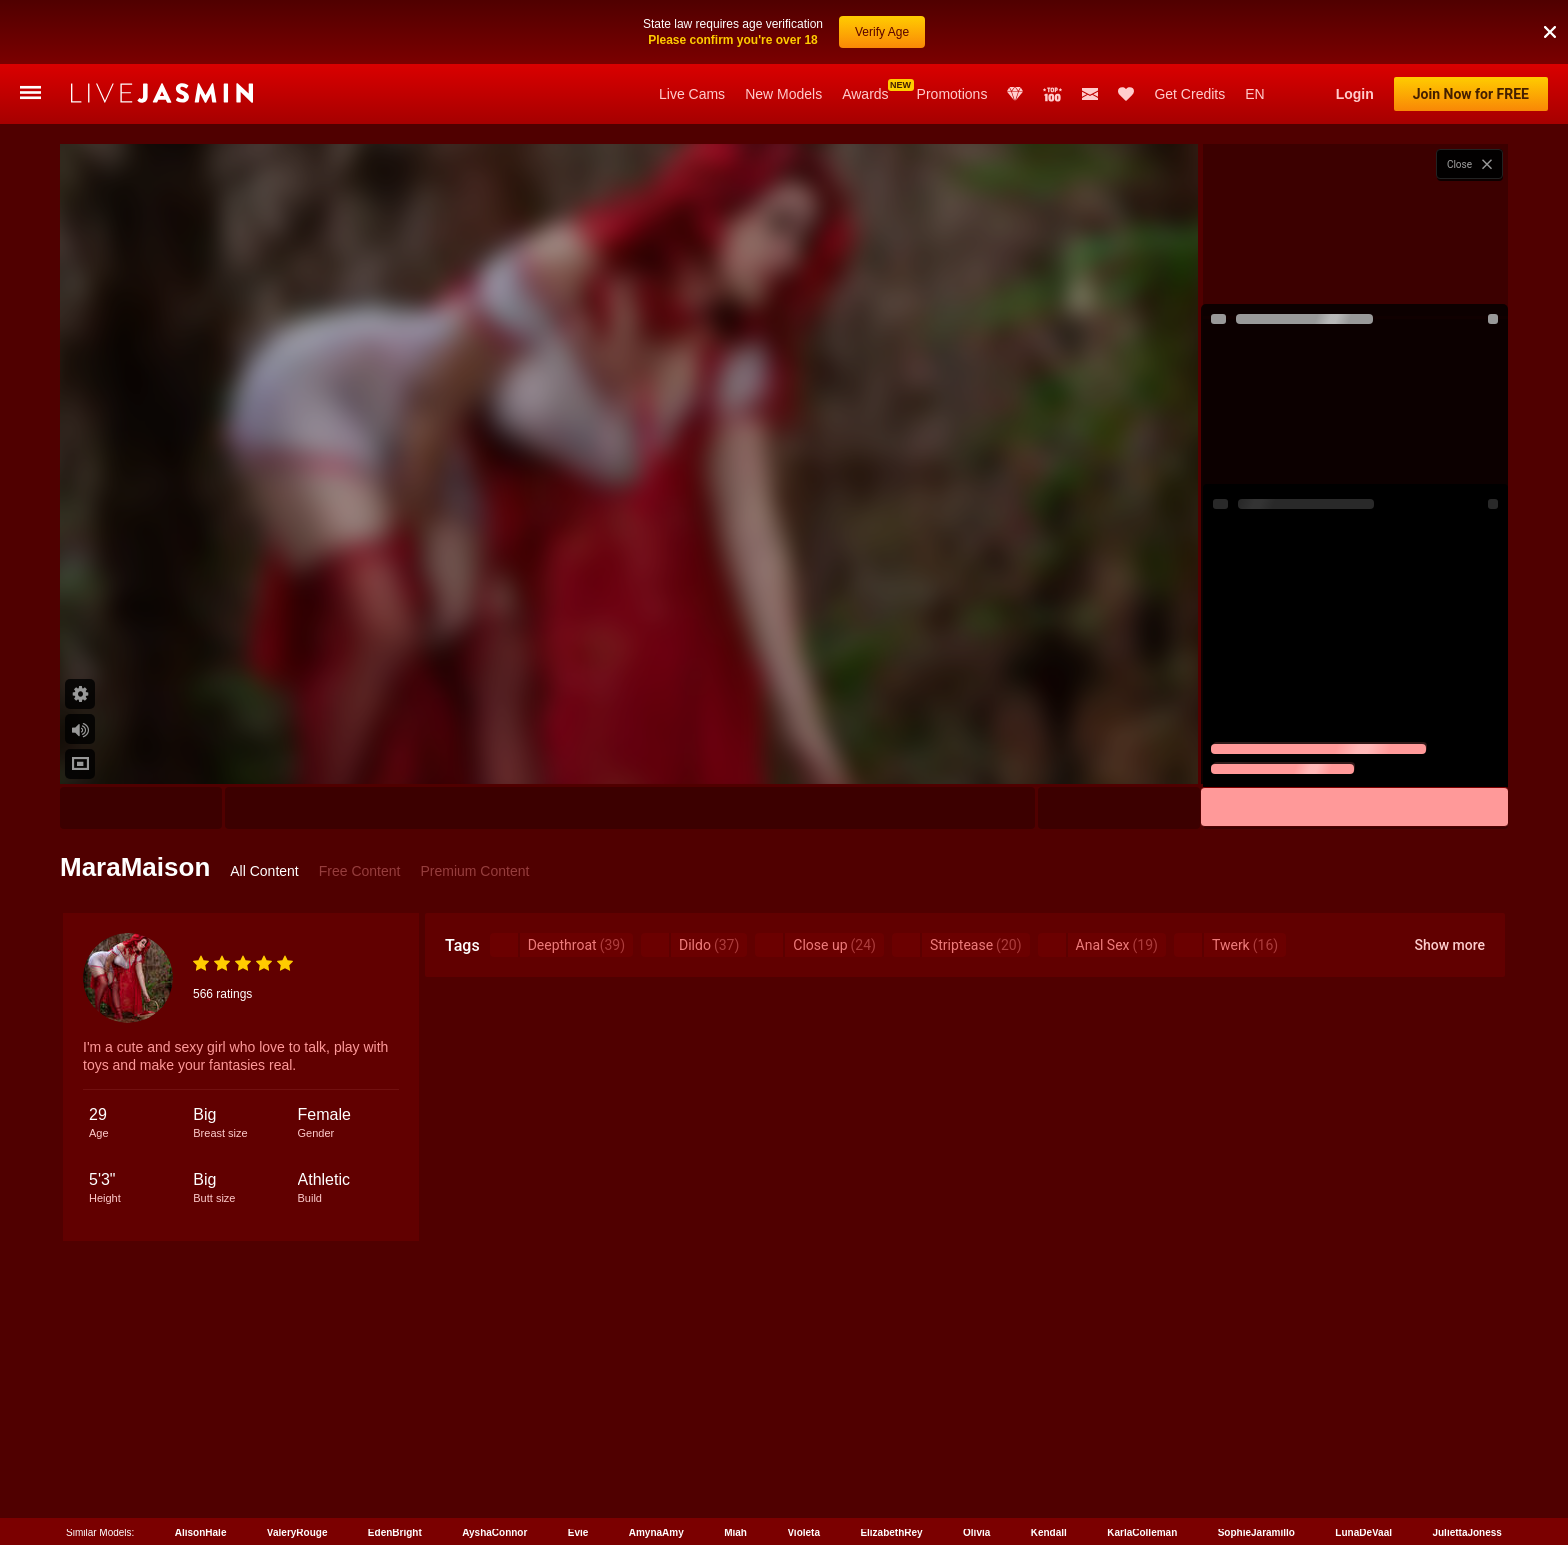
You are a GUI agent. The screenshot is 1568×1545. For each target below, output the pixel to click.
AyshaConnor (494, 1532)
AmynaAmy (656, 1532)
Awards (865, 94)
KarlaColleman (1142, 1532)
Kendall (1049, 1532)
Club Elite (1015, 94)
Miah (735, 1532)
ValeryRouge (297, 1532)
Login (1355, 94)
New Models (783, 94)
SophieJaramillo (1256, 1532)
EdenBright (395, 1532)
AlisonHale (201, 1532)
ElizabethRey (891, 1532)
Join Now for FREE (1471, 94)
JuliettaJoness (1466, 1532)
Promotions (952, 94)
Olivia (976, 1532)
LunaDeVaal (1363, 1532)
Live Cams (692, 94)
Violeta (803, 1532)
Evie (578, 1532)
